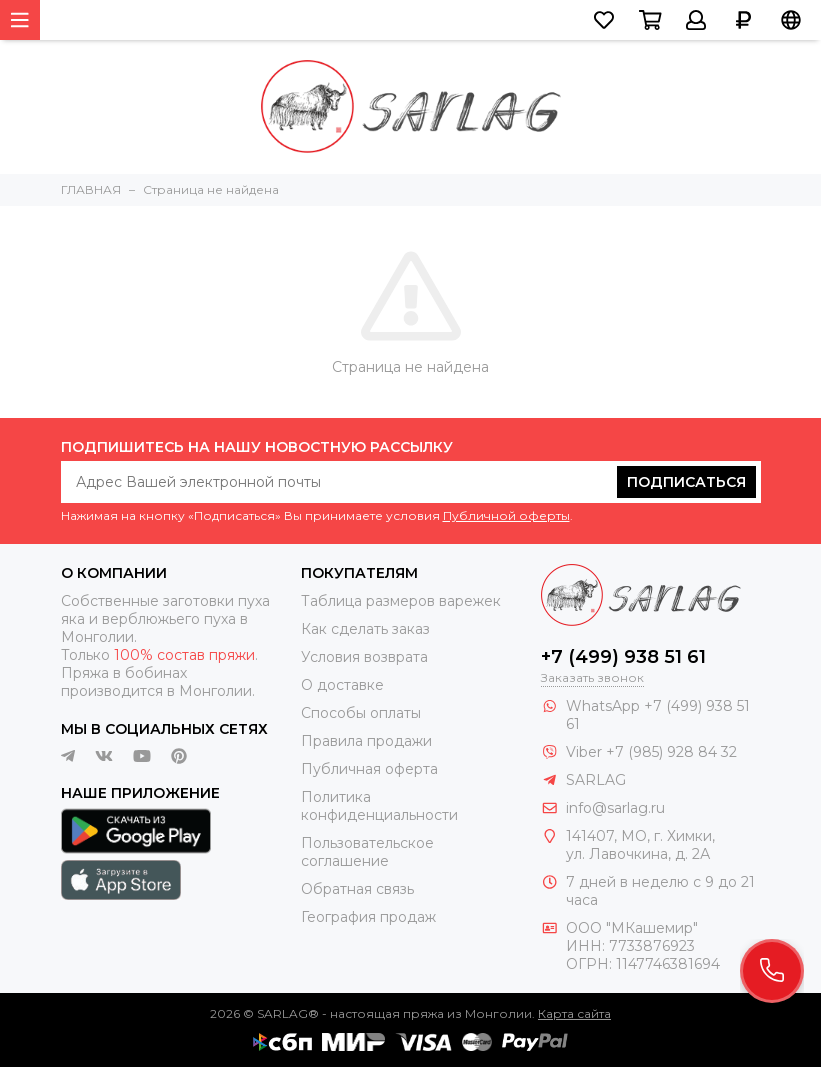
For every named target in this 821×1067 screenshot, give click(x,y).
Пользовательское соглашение (367, 852)
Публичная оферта (369, 769)
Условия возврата (364, 657)
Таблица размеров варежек (401, 601)
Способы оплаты (361, 713)
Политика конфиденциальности (379, 806)
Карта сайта (574, 1013)
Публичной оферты (506, 515)
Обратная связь (357, 889)
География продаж (368, 917)
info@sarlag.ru (615, 808)
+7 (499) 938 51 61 (623, 657)
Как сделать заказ (365, 629)
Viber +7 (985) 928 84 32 (651, 752)
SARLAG (596, 780)
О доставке (342, 685)
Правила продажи (366, 741)
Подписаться (686, 482)
